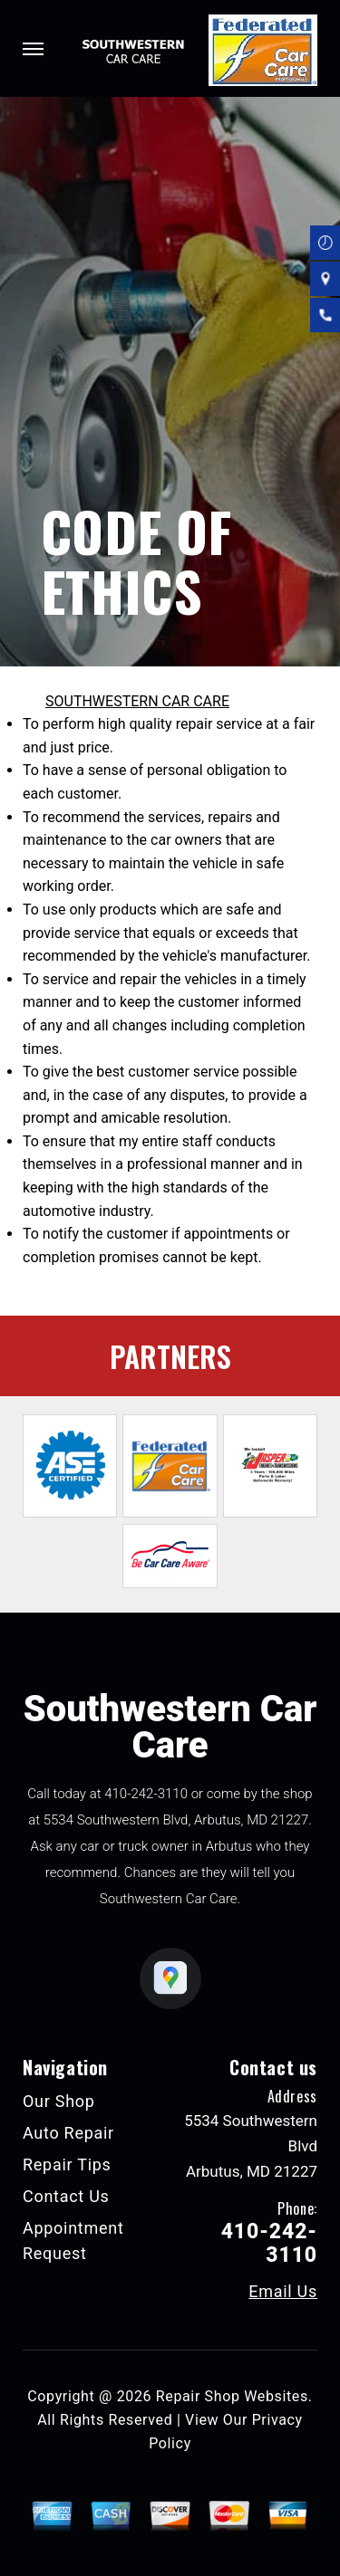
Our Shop (59, 2101)
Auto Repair (68, 2132)
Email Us (282, 2292)
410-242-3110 (146, 1794)
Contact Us (66, 2196)
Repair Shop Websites (232, 2396)
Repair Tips (67, 2164)
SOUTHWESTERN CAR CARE (137, 701)
